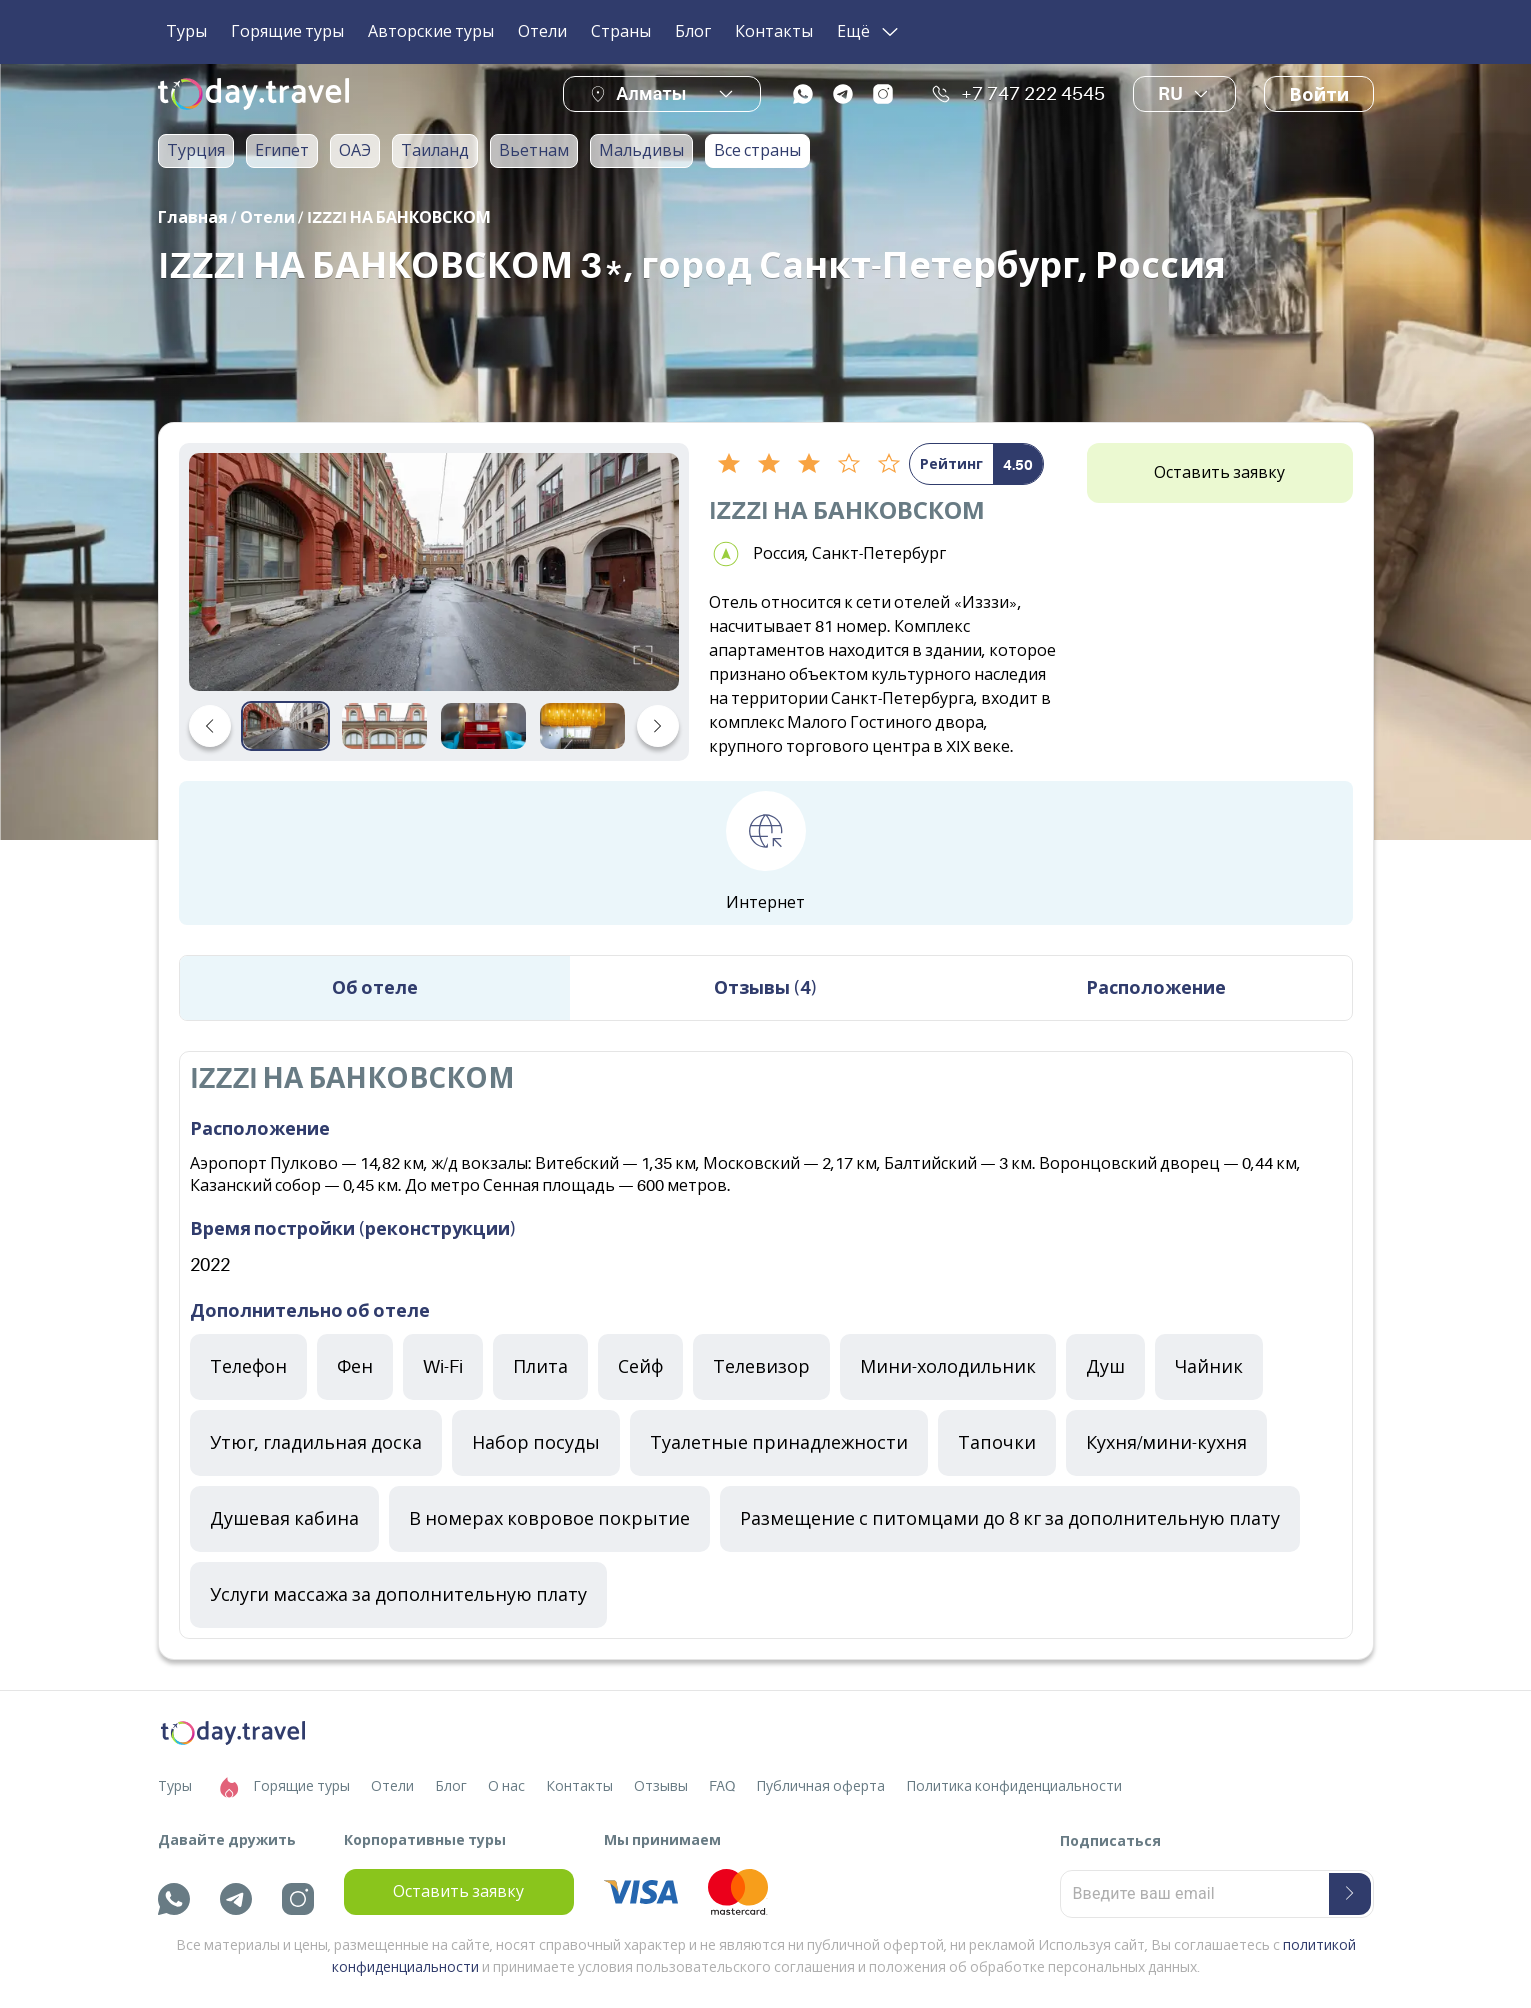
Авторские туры (431, 32)
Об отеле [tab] (375, 988)
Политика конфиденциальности (1014, 1786)
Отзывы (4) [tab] (766, 988)
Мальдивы (641, 151)
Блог (693, 32)
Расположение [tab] (1156, 988)
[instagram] (883, 94)
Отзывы (661, 1786)
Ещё (869, 32)
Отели (542, 32)
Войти (1319, 95)
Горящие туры (287, 32)
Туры (186, 32)
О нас (506, 1786)
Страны (621, 32)
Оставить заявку (1219, 473)
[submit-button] (1350, 1894)
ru (1184, 94)
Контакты (774, 32)
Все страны (757, 151)
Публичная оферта (820, 1786)
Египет (282, 151)
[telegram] (843, 94)
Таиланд (435, 151)
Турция (196, 151)
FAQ (722, 1786)
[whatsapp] (803, 94)
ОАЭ (355, 151)
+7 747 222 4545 (1018, 94)
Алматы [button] (651, 93)
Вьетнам (534, 151)
